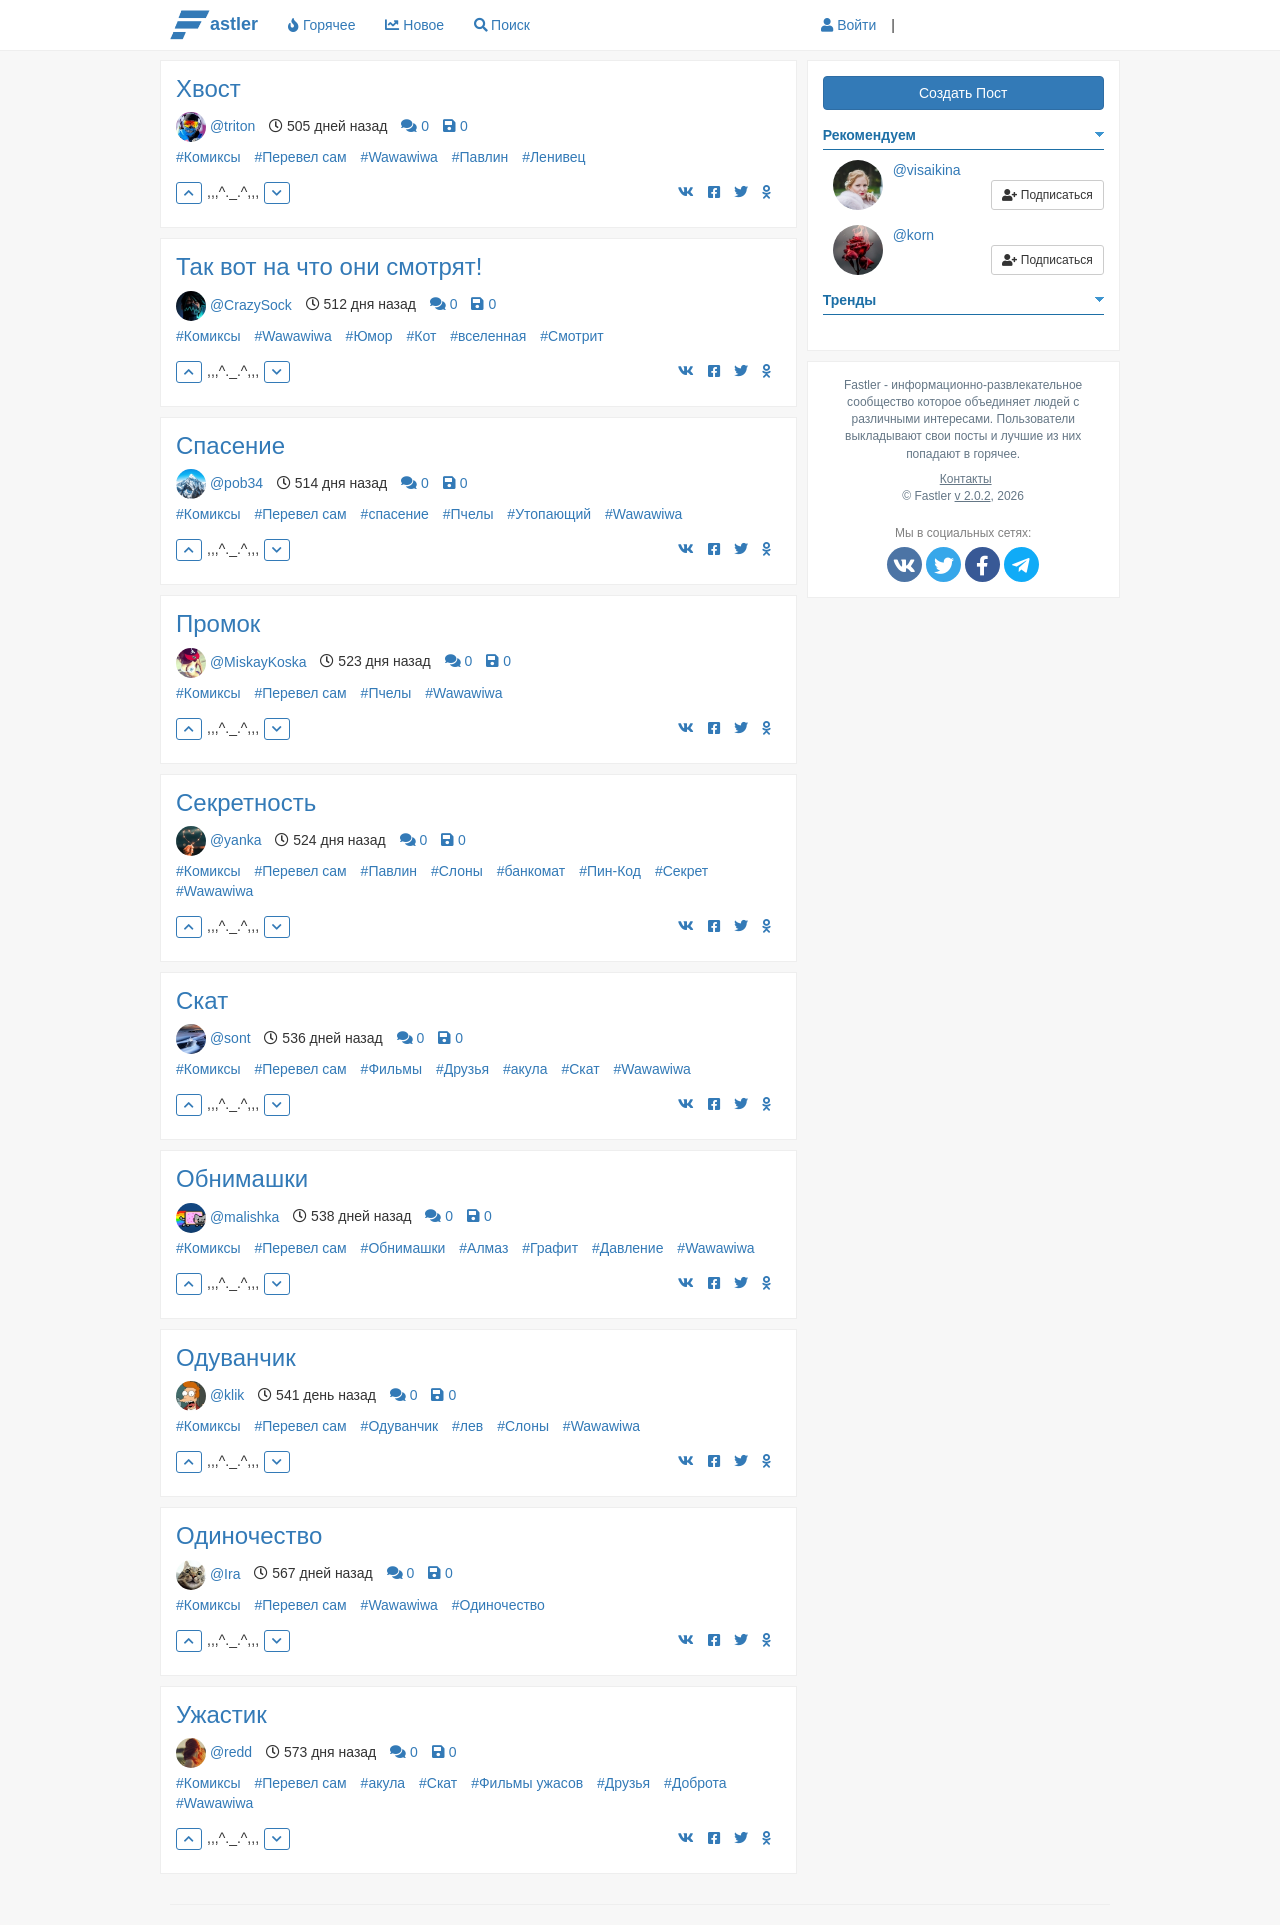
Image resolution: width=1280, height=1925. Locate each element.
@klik (227, 1395)
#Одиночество (498, 1605)
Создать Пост (963, 93)
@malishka (244, 1216)
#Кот (421, 336)
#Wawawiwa (399, 157)
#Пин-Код (610, 871)
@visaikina (927, 170)
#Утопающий (549, 514)
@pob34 (236, 483)
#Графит (550, 1248)
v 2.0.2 (973, 496)
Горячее (321, 25)
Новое (414, 25)
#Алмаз (483, 1248)
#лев (467, 1426)
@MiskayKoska (258, 661)
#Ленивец (553, 157)
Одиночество (249, 1535)
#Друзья (462, 1069)
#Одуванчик (400, 1426)
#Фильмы (391, 1069)
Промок (218, 623)
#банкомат (531, 871)
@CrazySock (251, 304)
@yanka (236, 840)
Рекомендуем (869, 135)
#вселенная (488, 336)
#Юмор (369, 336)
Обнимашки (242, 1178)
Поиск (510, 25)
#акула (525, 1069)
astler (214, 25)
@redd (231, 1752)
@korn (913, 235)
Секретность (246, 802)
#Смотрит (571, 336)
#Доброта (695, 1783)
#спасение (395, 514)
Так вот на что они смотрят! (329, 266)
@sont (230, 1038)
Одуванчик (236, 1357)
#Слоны (457, 871)
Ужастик (221, 1714)
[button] (926, 26)
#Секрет (681, 871)
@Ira (225, 1573)
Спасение (230, 445)
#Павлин (480, 157)
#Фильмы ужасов (527, 1783)
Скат (202, 1000)
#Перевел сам (300, 157)
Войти (848, 25)
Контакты (966, 479)
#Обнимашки (403, 1248)
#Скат (580, 1069)
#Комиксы (208, 157)
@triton (232, 126)
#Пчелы (468, 514)
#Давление (627, 1248)
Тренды (850, 300)
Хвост (208, 88)
